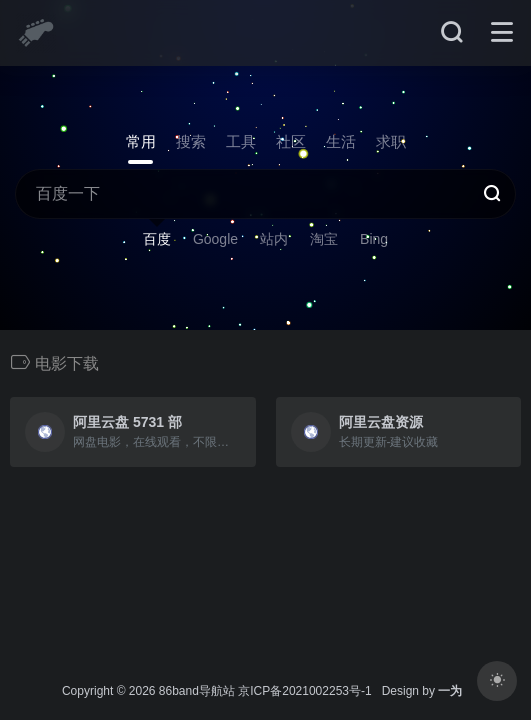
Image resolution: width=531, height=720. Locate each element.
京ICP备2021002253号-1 (304, 691)
